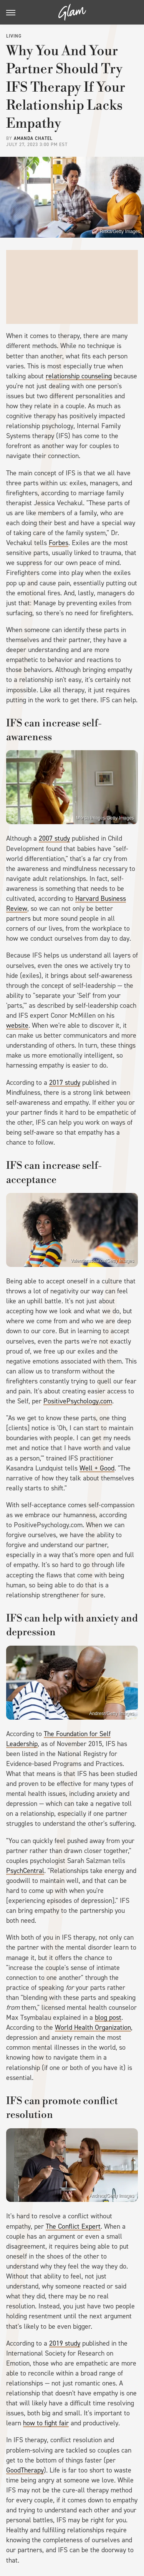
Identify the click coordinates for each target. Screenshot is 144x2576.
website (17, 1025)
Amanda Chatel (33, 138)
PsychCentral (25, 1870)
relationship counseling (79, 376)
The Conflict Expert (73, 2226)
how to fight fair (46, 2423)
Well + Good (96, 1468)
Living (14, 36)
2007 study (54, 838)
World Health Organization (93, 2027)
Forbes (58, 542)
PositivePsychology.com (77, 1401)
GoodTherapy (25, 2470)
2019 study (64, 2343)
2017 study (64, 1082)
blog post (108, 2017)
